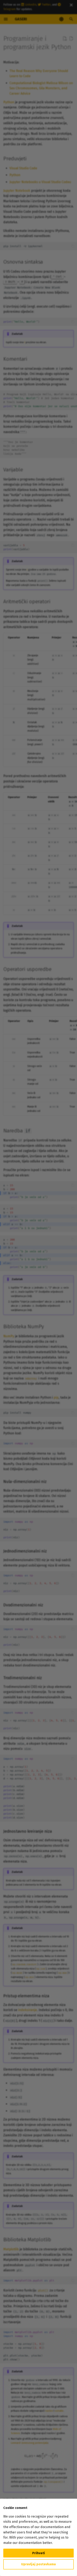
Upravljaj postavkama (38, 2564)
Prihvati (38, 2553)
